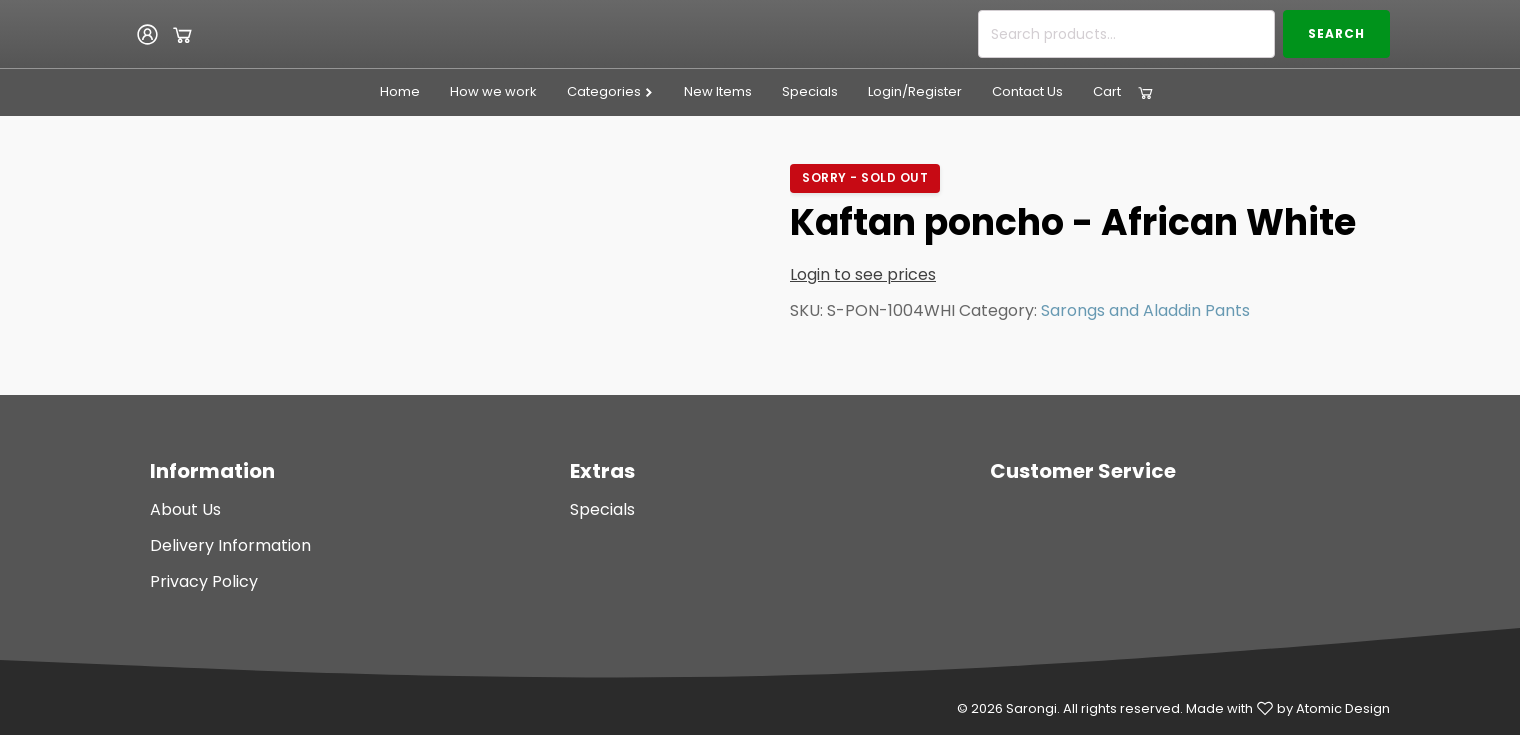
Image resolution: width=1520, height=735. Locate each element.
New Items (718, 91)
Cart (1107, 91)
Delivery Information (230, 545)
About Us (185, 509)
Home (400, 91)
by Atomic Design (1333, 708)
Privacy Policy (204, 581)
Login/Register (915, 91)
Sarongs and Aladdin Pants (1145, 310)
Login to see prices (863, 274)
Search (1336, 33)
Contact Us (1027, 91)
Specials (810, 91)
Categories (610, 91)
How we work (493, 91)
